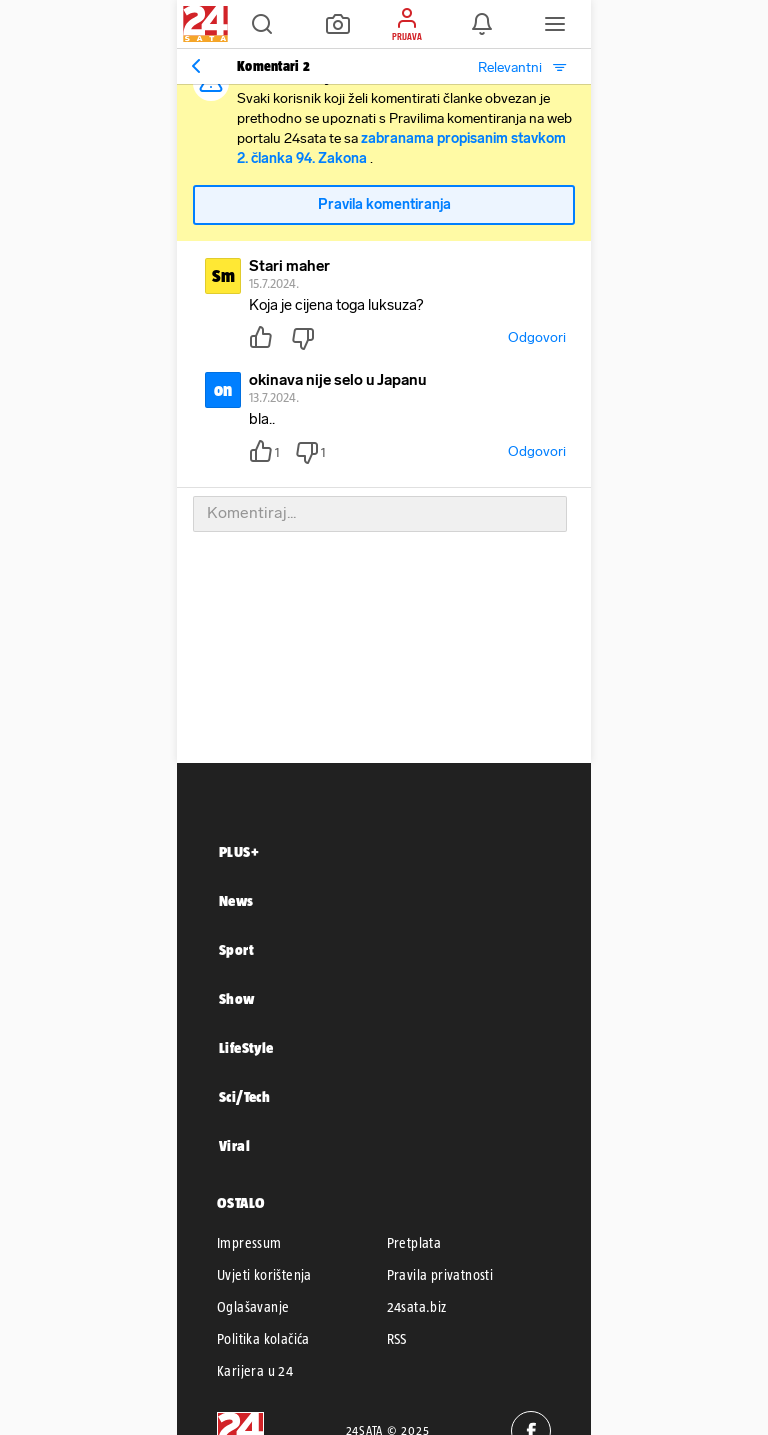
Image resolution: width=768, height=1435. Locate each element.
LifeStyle (246, 1047)
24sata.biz (417, 1307)
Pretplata (414, 1243)
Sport (236, 949)
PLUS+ (239, 851)
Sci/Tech (244, 1096)
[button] (262, 24)
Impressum (249, 1243)
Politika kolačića (263, 1339)
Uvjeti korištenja (264, 1275)
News (236, 900)
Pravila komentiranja (384, 204)
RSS (397, 1339)
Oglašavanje (253, 1307)
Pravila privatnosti (440, 1275)
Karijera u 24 (255, 1371)
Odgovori (537, 337)
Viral (234, 1145)
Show (237, 998)
